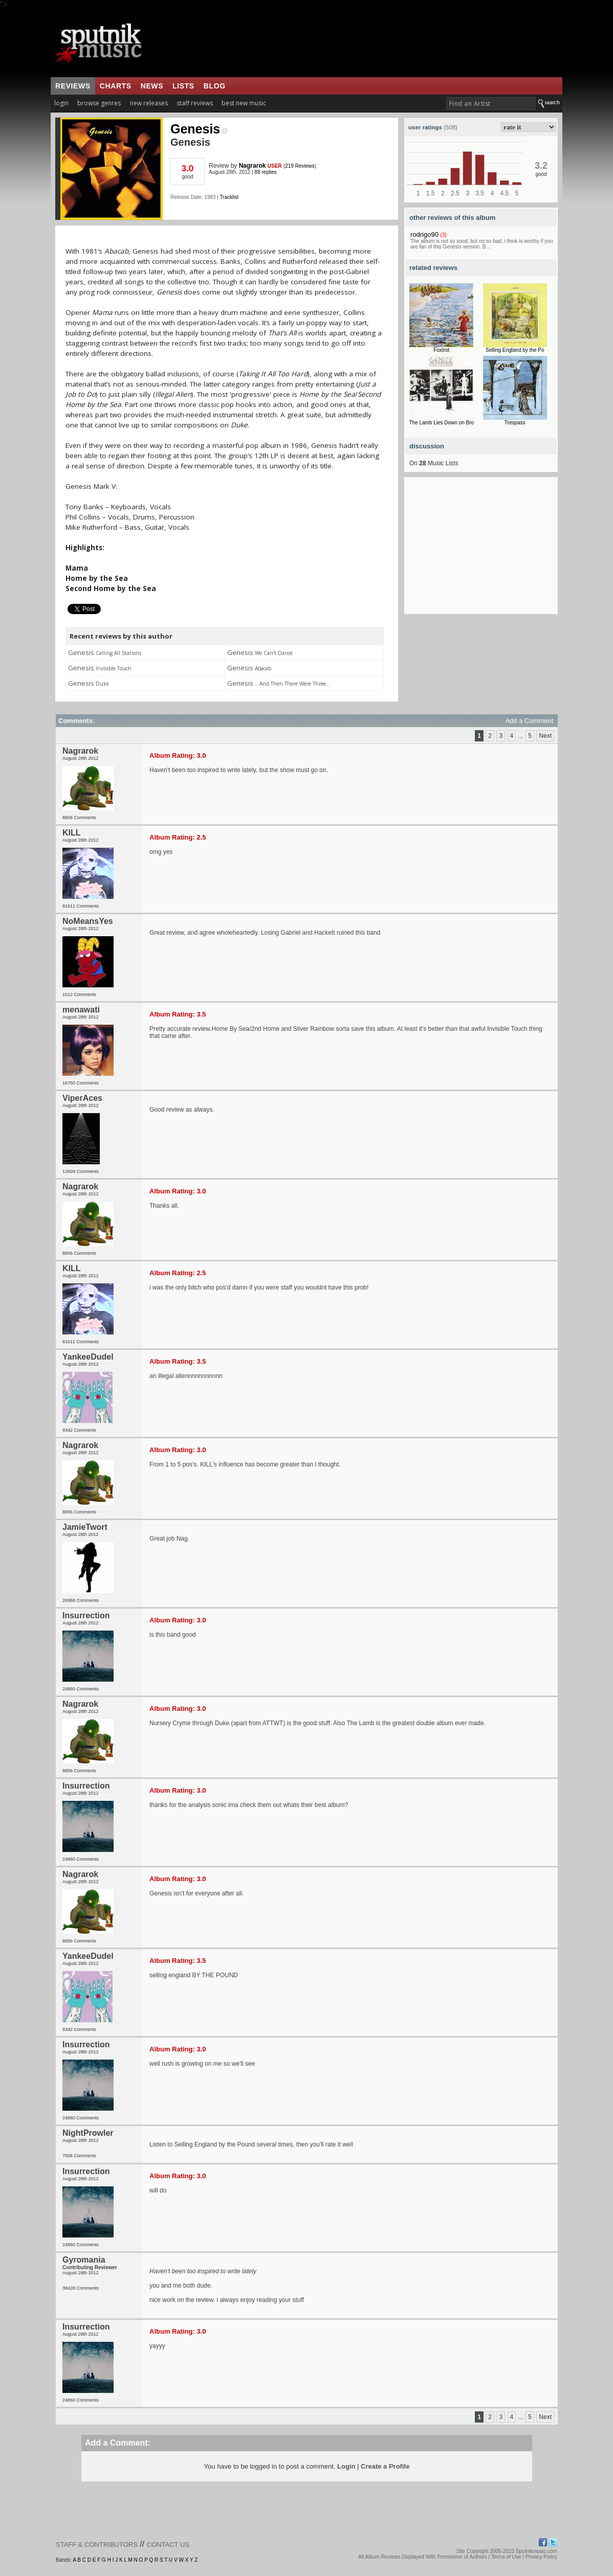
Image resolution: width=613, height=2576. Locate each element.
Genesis (198, 129)
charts (116, 86)
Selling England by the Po (515, 350)
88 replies (265, 172)
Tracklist (229, 197)
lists (183, 86)
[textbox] (491, 103)
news (152, 86)
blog (215, 86)
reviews (73, 86)
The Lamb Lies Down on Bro (441, 422)
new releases (149, 103)
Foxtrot (441, 350)
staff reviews (195, 103)
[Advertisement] (481, 550)
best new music (244, 103)
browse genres (99, 103)
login (61, 103)
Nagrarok (252, 165)
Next (545, 735)
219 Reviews (299, 166)
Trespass (515, 422)
